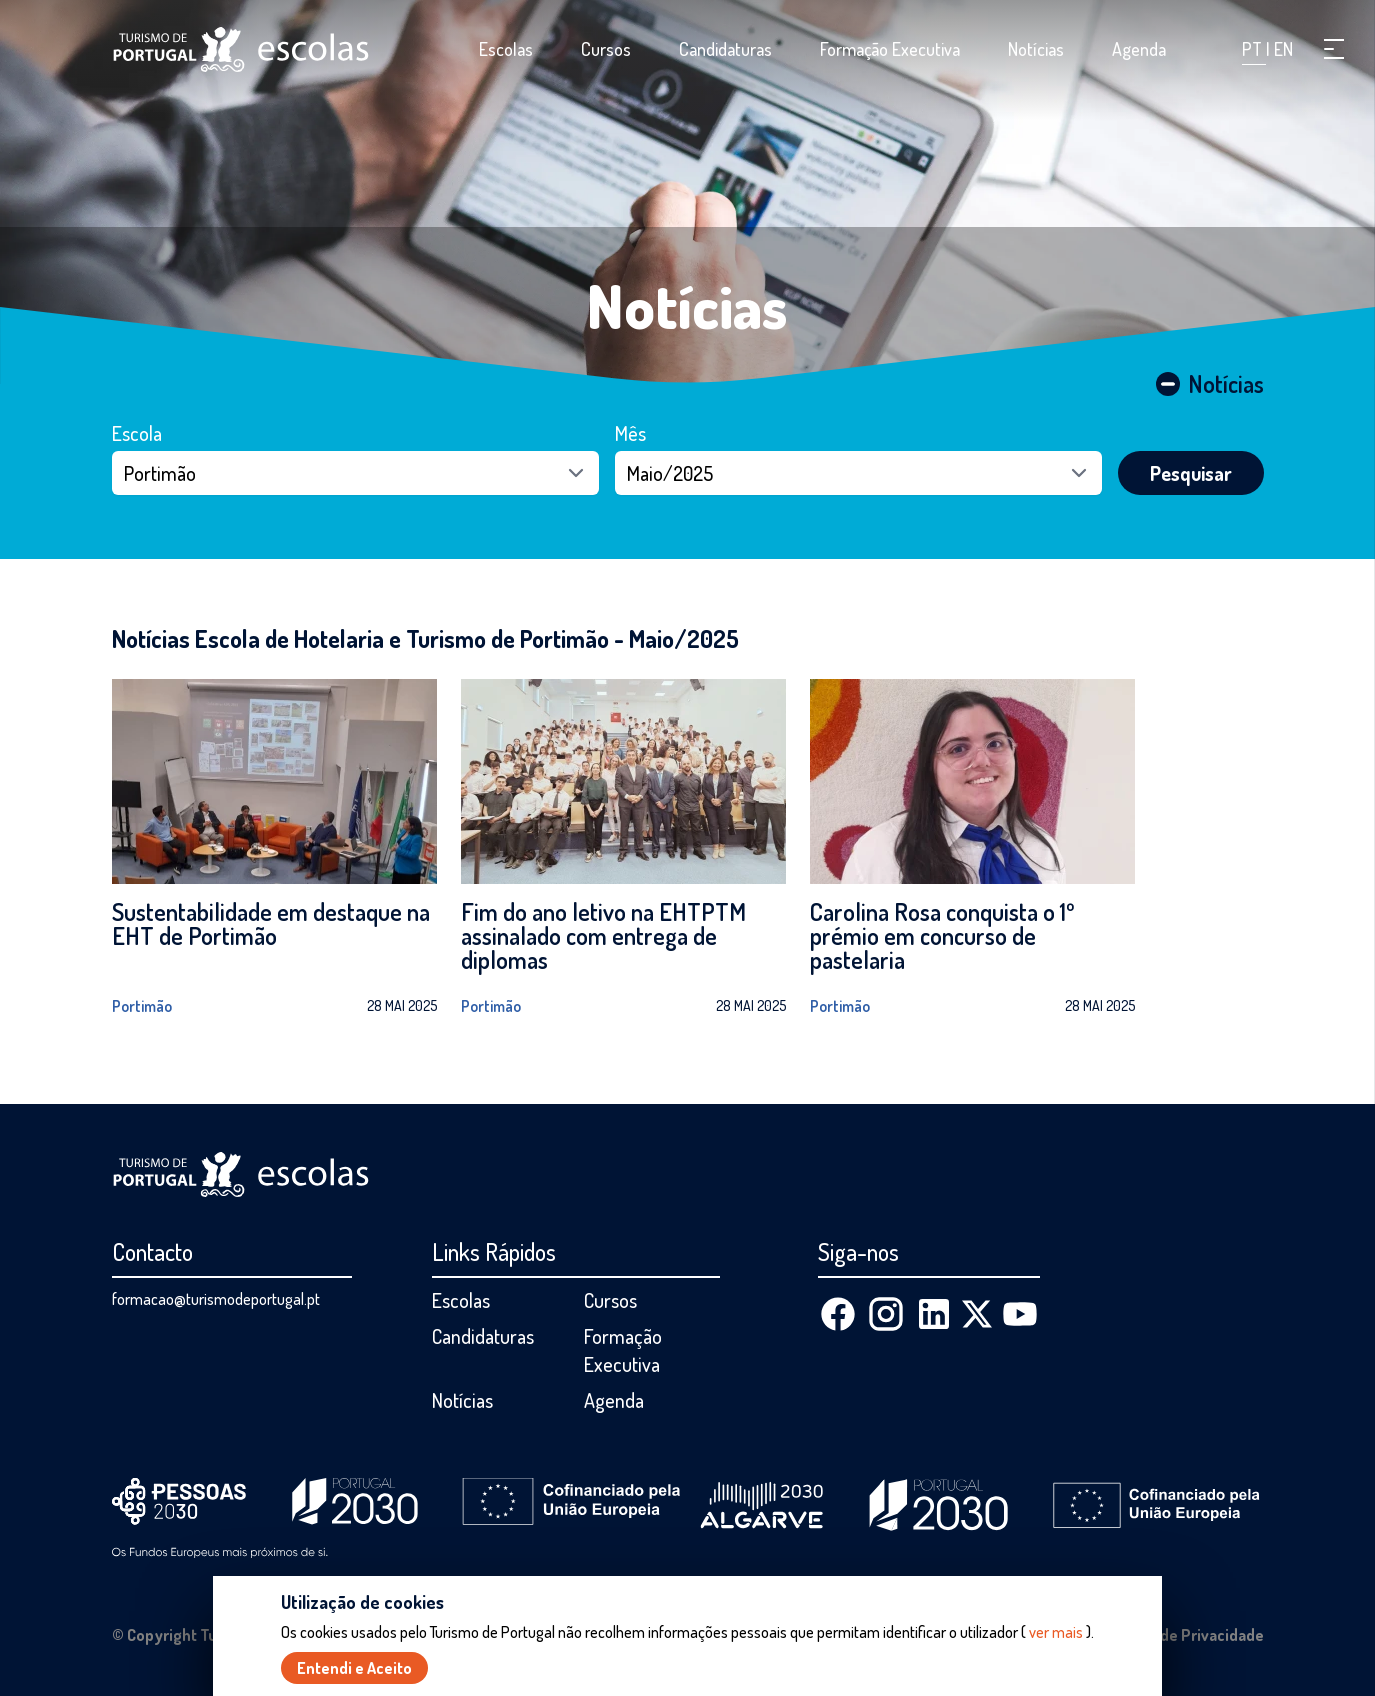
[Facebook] (838, 1314)
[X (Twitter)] (977, 1314)
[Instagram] (886, 1314)
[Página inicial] (241, 49)
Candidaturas (725, 49)
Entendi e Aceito (354, 1669)
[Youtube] (1020, 1314)
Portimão (142, 1006)
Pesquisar (1191, 473)
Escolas (506, 49)
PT (1254, 49)
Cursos (606, 49)
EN (1283, 49)
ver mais (1056, 1633)
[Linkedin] (934, 1314)
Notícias (1036, 49)
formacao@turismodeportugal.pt (216, 1299)
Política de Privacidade (1184, 1635)
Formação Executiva (890, 49)
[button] (1334, 49)
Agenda (1139, 49)
